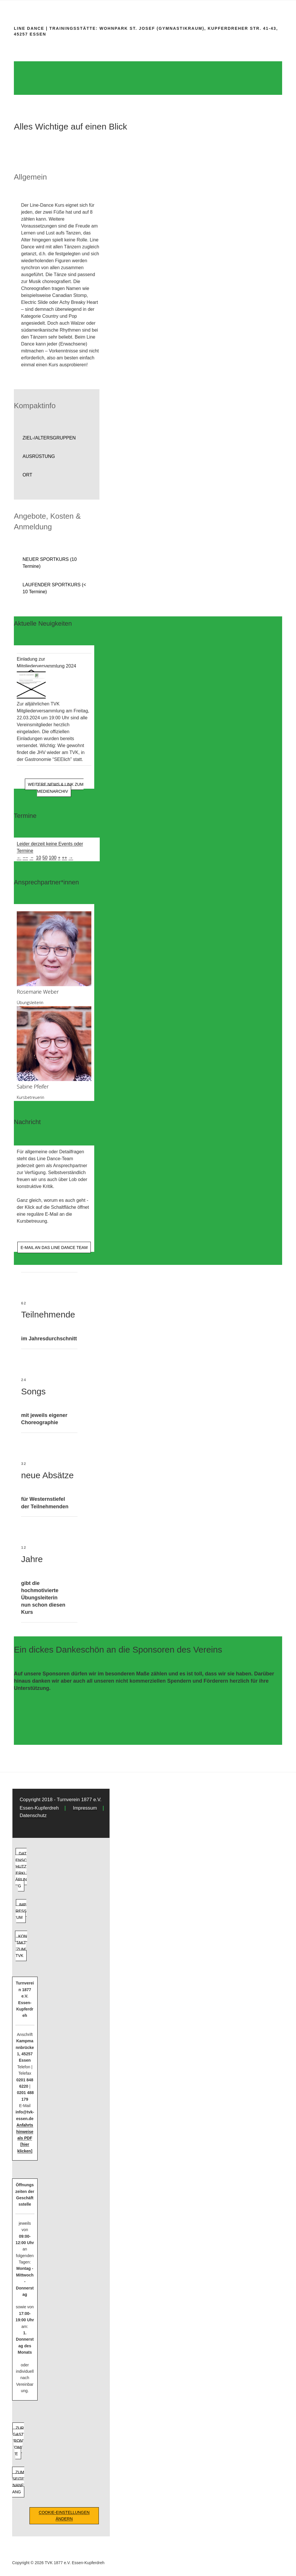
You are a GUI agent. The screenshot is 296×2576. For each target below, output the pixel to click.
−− (25, 857)
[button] (56, 438)
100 (53, 857)
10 (38, 857)
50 (45, 857)
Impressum (85, 1808)
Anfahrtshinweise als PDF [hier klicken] (24, 2138)
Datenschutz (33, 1815)
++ (64, 857)
